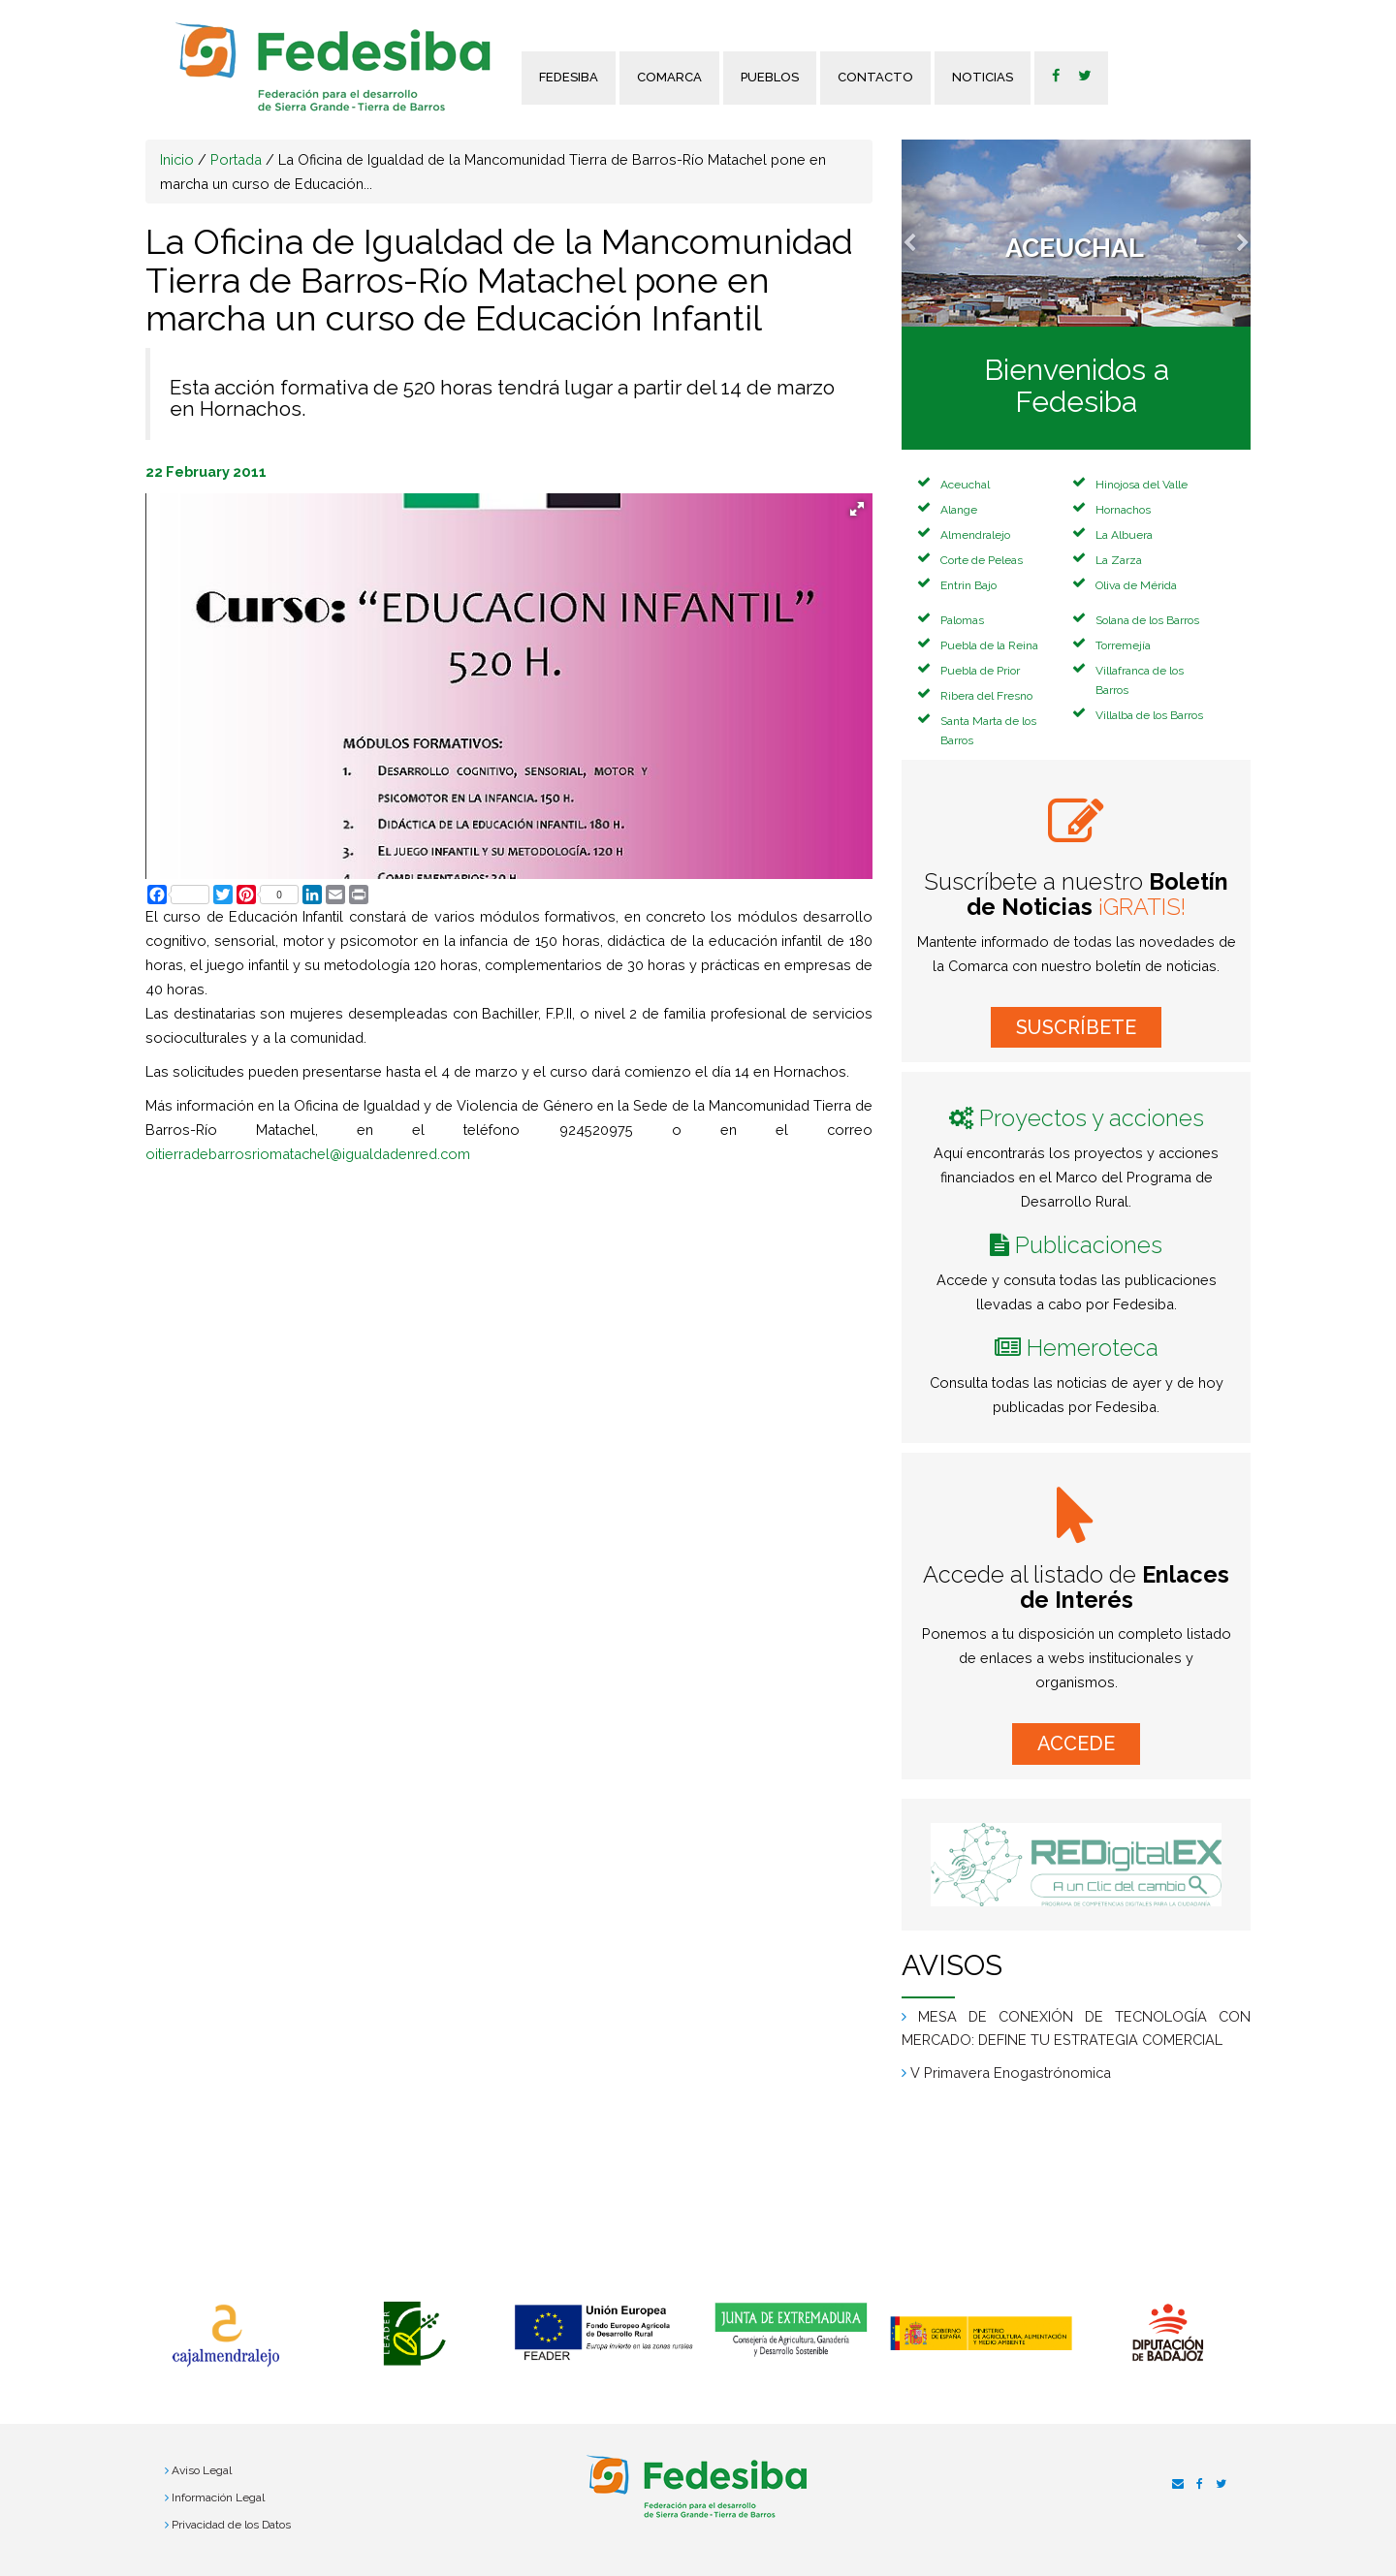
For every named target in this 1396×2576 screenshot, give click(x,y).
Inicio (177, 159)
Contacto (875, 77)
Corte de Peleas (981, 560)
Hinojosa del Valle (1141, 484)
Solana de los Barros (1147, 620)
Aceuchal (965, 484)
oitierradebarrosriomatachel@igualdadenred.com (307, 1154)
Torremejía (1123, 645)
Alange (958, 510)
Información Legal (218, 2497)
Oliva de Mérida (1136, 585)
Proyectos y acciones (1091, 1118)
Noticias (982, 77)
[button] (928, 233)
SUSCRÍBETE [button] (1076, 1027)
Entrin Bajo (968, 585)
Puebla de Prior (980, 670)
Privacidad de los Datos (231, 2524)
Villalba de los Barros (1149, 715)
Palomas (962, 620)
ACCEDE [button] (1076, 1743)
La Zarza (1118, 560)
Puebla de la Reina (989, 645)
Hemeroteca (1092, 1348)
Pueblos (770, 77)
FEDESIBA (568, 77)
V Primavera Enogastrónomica (1010, 2072)
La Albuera (1124, 535)
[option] (225, 2335)
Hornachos (1123, 510)
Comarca (669, 77)
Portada (236, 159)
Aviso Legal (202, 2470)
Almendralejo (975, 535)
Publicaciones (1088, 1245)
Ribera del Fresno (986, 696)
